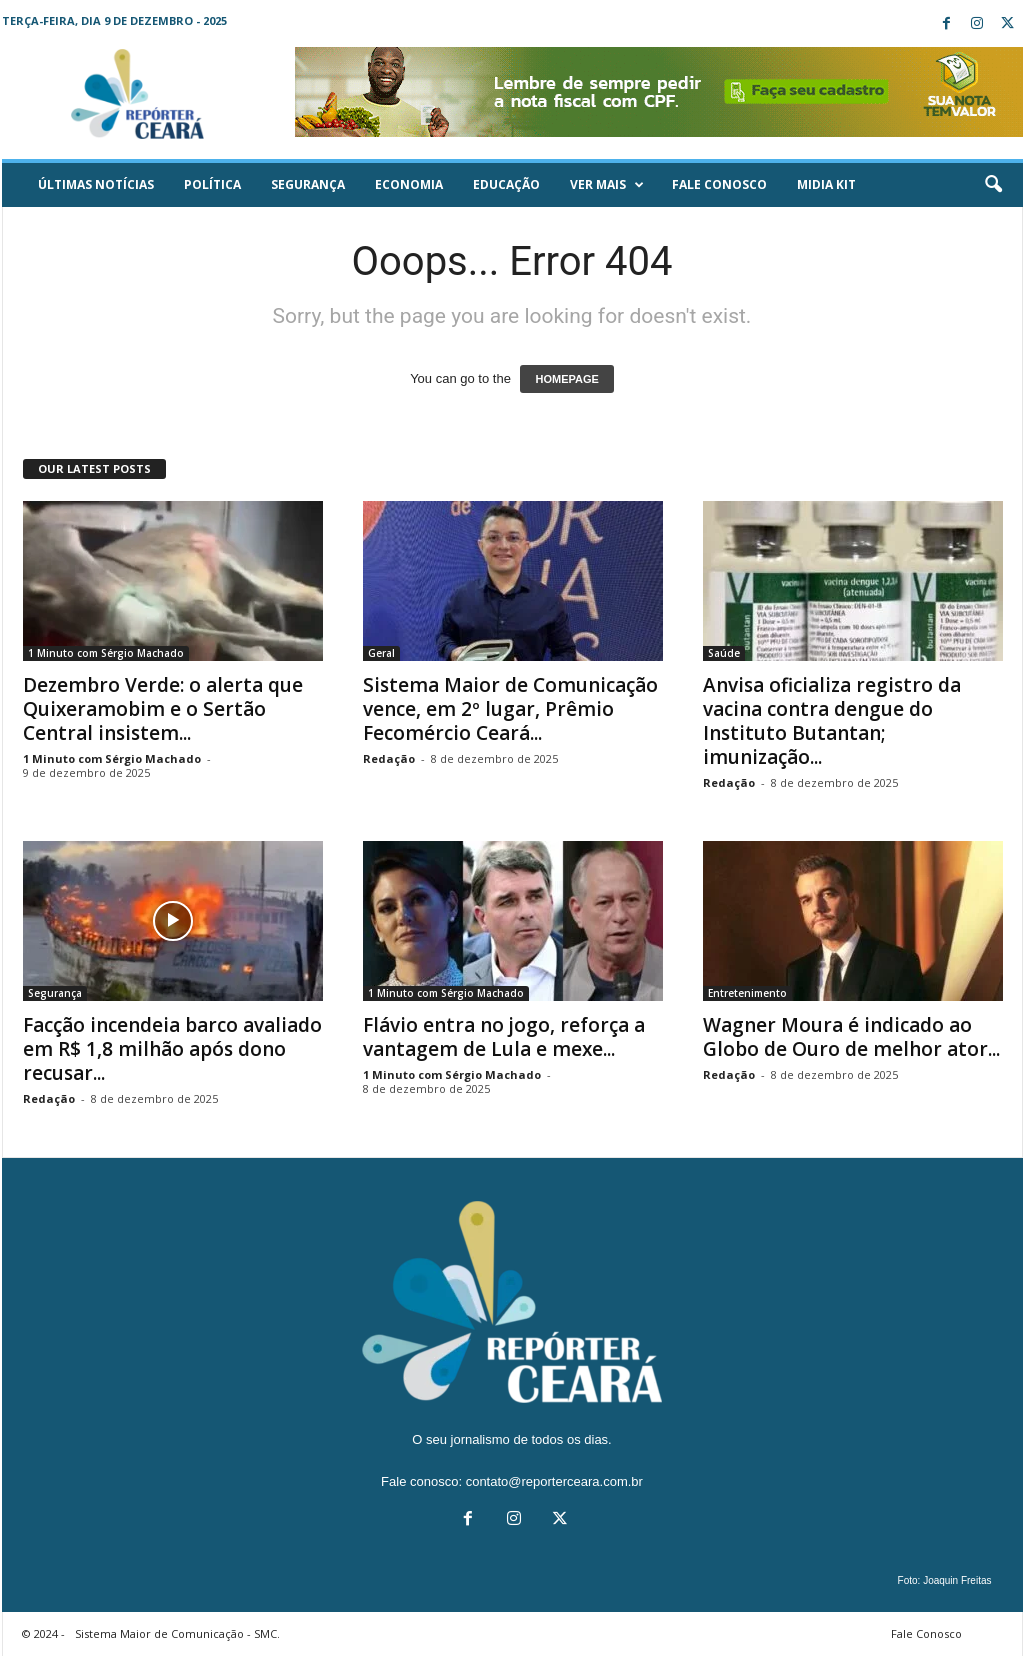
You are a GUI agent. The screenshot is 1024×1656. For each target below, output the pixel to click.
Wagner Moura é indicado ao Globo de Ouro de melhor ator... (851, 1037)
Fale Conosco (719, 184)
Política (212, 184)
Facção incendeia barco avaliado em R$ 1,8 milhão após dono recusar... (172, 1049)
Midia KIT (826, 184)
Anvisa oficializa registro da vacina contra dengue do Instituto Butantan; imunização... (832, 721)
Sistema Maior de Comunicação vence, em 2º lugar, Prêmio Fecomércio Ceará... (510, 709)
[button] (993, 185)
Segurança (308, 184)
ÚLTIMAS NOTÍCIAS (96, 184)
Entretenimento (747, 993)
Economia (409, 184)
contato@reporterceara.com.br (554, 1481)
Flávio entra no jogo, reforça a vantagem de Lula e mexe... (504, 1037)
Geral (381, 653)
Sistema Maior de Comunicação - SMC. (177, 1633)
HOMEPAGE (566, 379)
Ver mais (607, 185)
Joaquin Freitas (957, 1580)
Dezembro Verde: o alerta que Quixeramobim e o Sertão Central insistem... (163, 709)
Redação (389, 758)
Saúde (724, 653)
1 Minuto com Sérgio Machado (106, 653)
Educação (506, 184)
